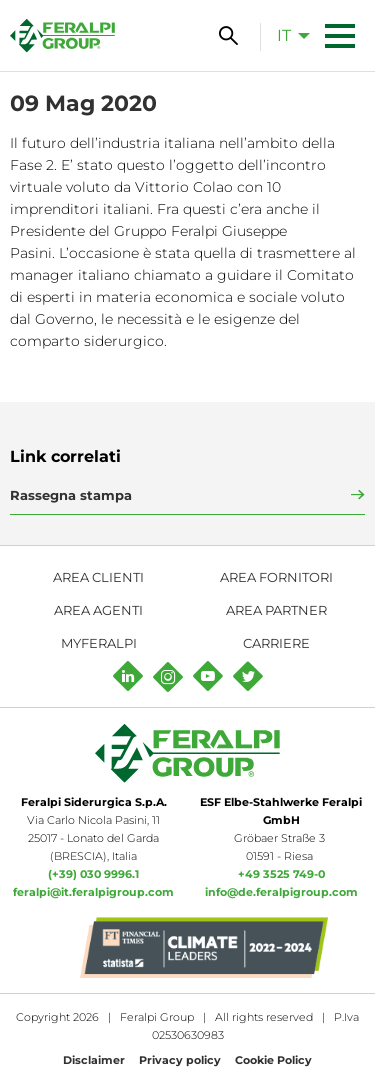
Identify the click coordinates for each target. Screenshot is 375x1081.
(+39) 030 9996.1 (93, 874)
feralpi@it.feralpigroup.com (93, 892)
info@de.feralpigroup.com (281, 892)
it (284, 35)
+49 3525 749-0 (281, 874)
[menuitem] (288, 35)
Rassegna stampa (71, 495)
